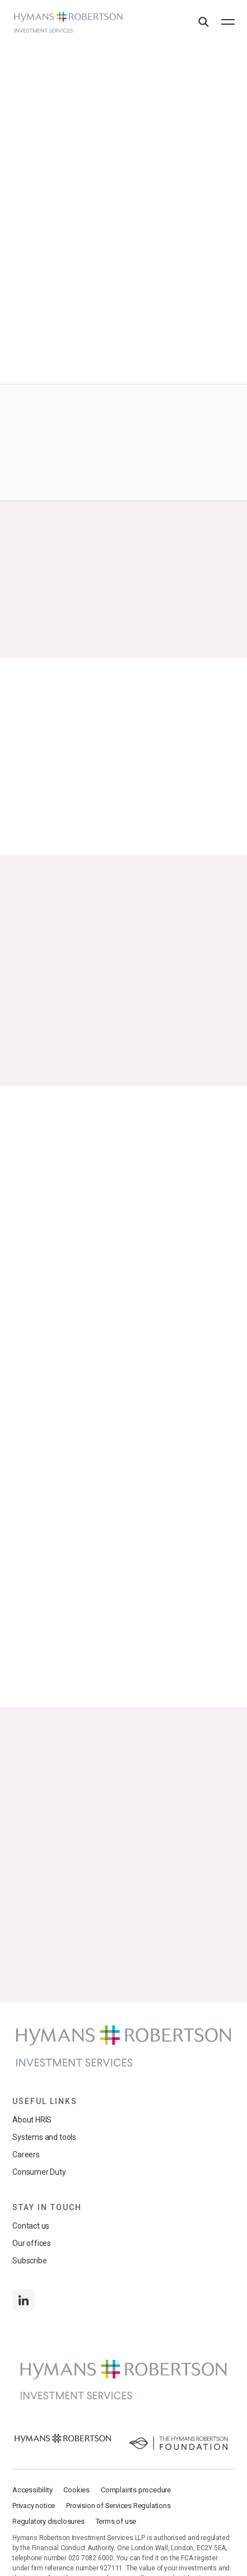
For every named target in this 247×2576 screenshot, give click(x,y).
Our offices (31, 2243)
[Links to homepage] (68, 22)
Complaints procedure (136, 2490)
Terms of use (116, 2521)
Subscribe (29, 2260)
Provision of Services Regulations (118, 2505)
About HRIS (32, 2119)
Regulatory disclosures (48, 2521)
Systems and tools (44, 2137)
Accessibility (32, 2490)
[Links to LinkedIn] (23, 2300)
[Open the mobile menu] (228, 22)
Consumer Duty (39, 2171)
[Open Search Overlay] (203, 22)
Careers (26, 2154)
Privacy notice (33, 2505)
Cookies (76, 2490)
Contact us (30, 2225)
